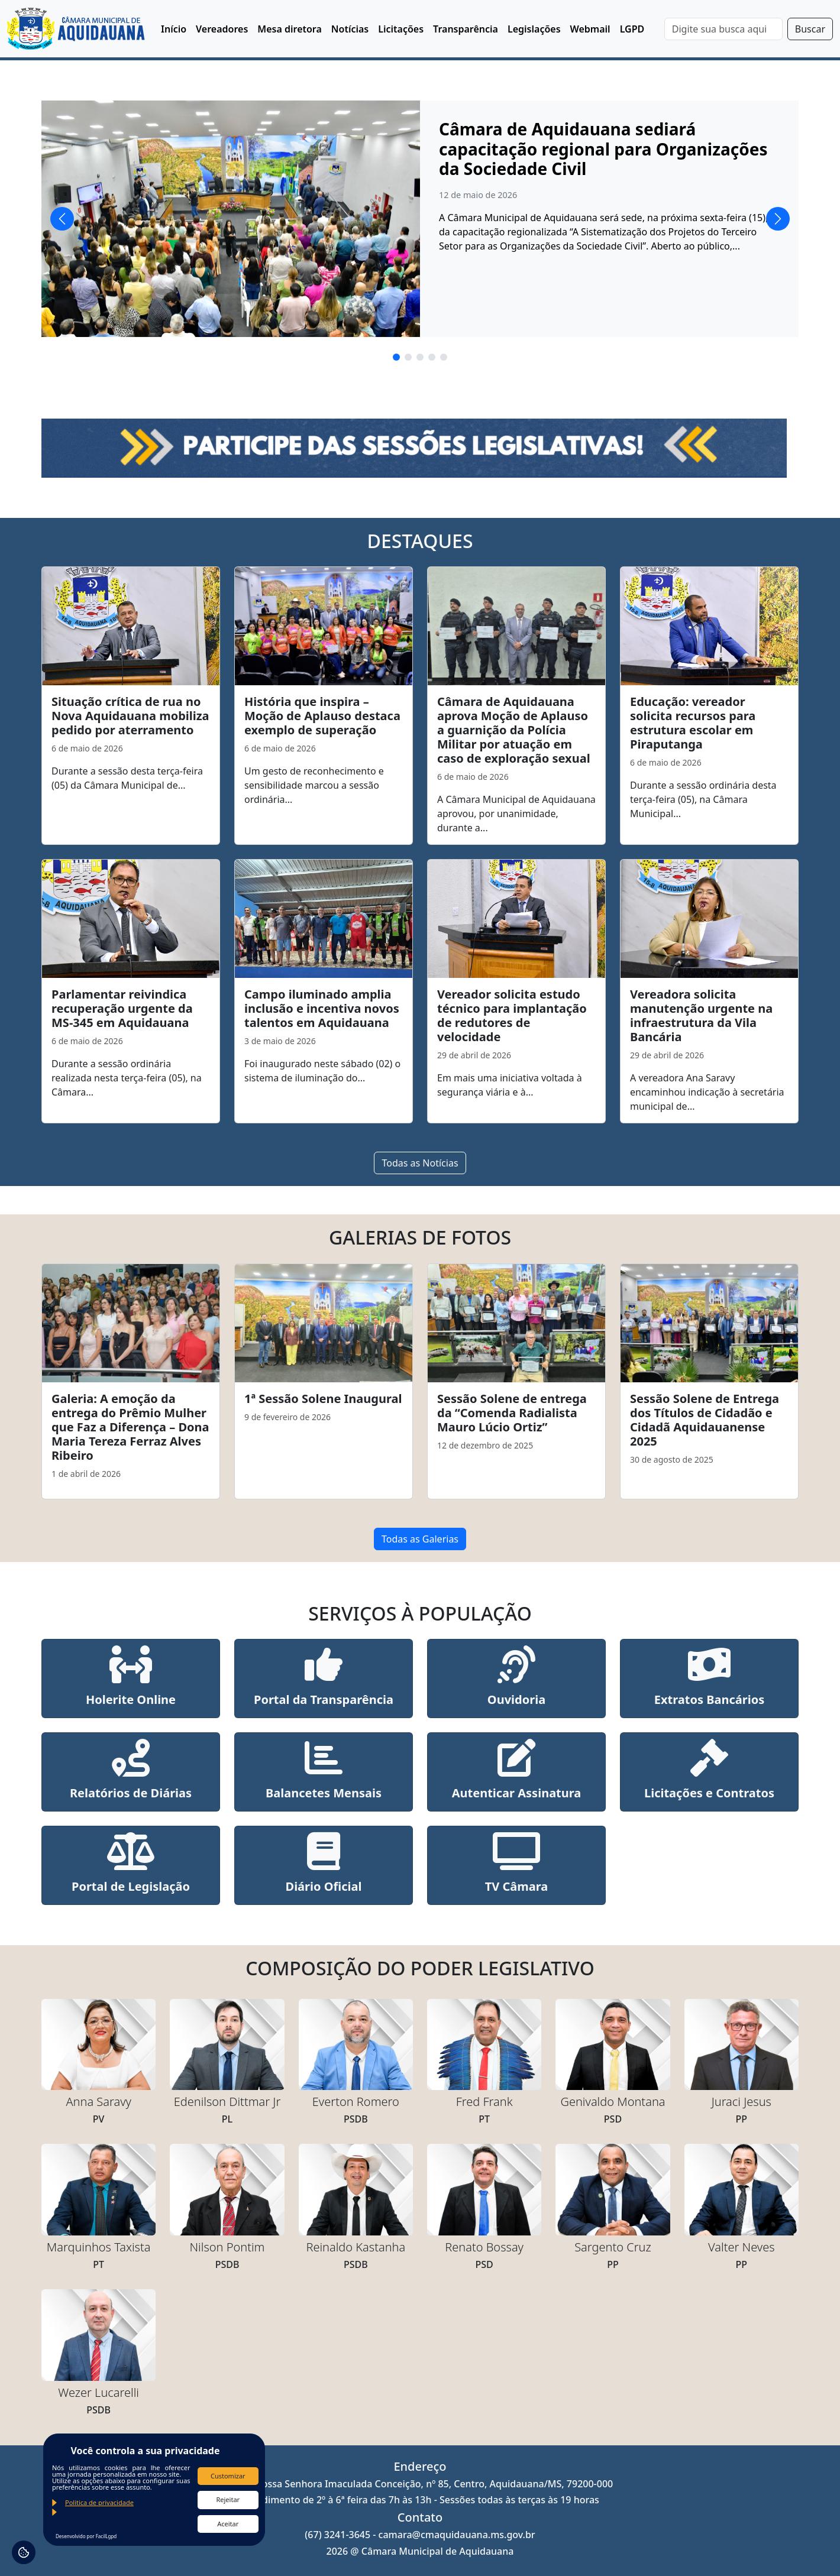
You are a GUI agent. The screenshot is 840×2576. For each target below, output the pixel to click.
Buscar (810, 28)
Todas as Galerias (420, 1538)
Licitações (401, 28)
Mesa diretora (289, 28)
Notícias (350, 28)
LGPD (632, 28)
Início (173, 28)
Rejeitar (228, 2499)
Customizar (228, 2475)
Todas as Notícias (420, 1162)
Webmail (590, 28)
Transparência (465, 28)
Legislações (534, 28)
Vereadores (222, 28)
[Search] (723, 29)
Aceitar (227, 2523)
